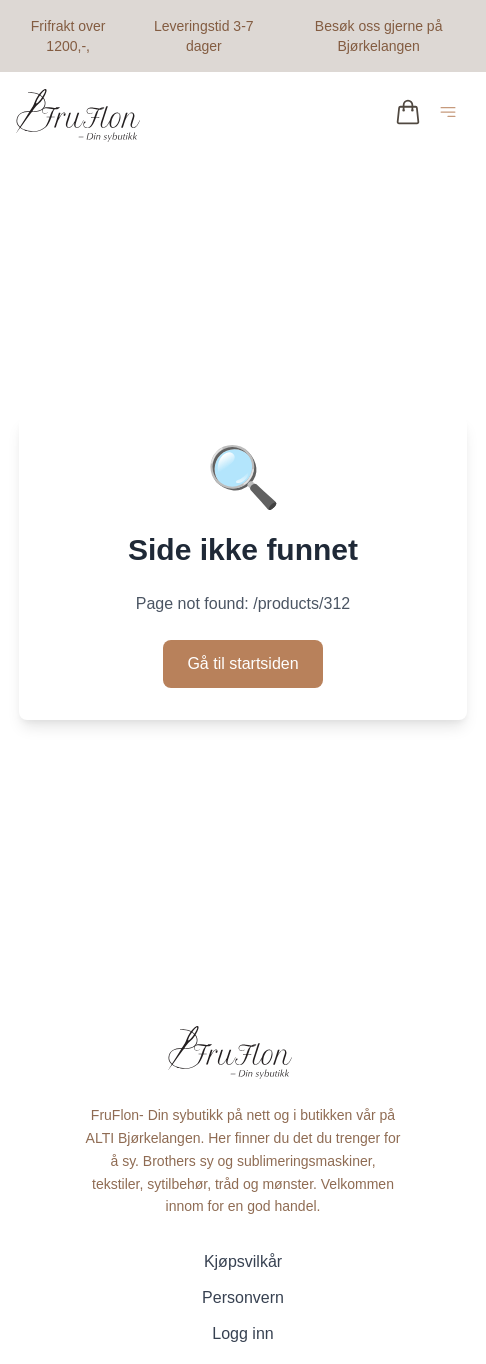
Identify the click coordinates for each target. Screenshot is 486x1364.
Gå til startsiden (242, 663)
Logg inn (242, 1333)
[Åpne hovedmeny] (452, 115)
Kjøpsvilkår (243, 1261)
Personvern (243, 1297)
